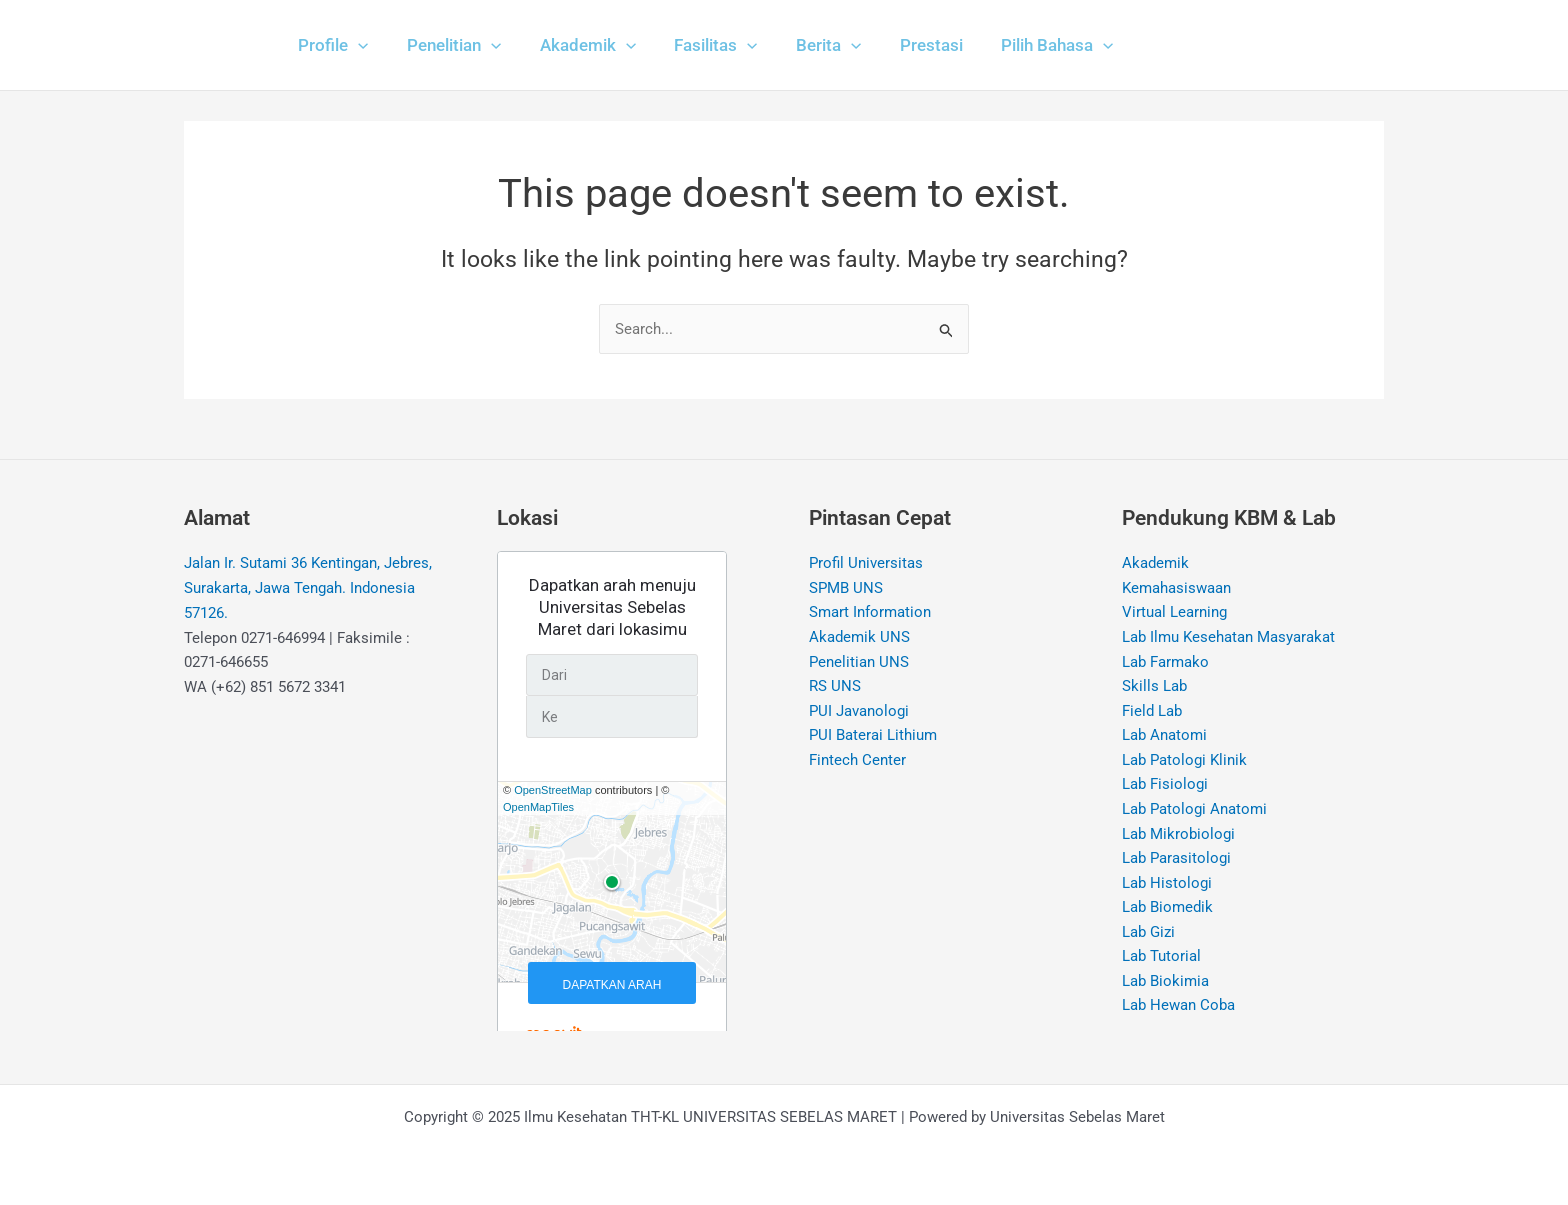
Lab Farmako (1165, 663)
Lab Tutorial (1161, 960)
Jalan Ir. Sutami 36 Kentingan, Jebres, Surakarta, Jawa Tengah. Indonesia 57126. (308, 589)
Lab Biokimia (1165, 984)
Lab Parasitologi (1176, 861)
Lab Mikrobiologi (1178, 836)
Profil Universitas (866, 564)
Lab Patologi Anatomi (1194, 811)
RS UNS (835, 687)
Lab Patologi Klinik (1184, 762)
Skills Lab (1154, 687)
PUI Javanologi (859, 712)
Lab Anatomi (1164, 737)
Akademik (1155, 564)
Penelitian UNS (859, 663)
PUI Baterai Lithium (873, 737)
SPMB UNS (846, 588)
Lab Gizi (1148, 935)
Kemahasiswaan (1176, 588)
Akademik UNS (859, 638)
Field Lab (1152, 712)
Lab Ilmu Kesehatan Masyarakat (1228, 638)
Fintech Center (857, 762)
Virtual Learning (1174, 613)
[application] (356, 45)
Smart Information (870, 613)
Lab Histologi (1167, 885)
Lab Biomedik (1167, 910)
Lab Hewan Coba (1178, 1009)
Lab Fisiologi (1165, 786)
